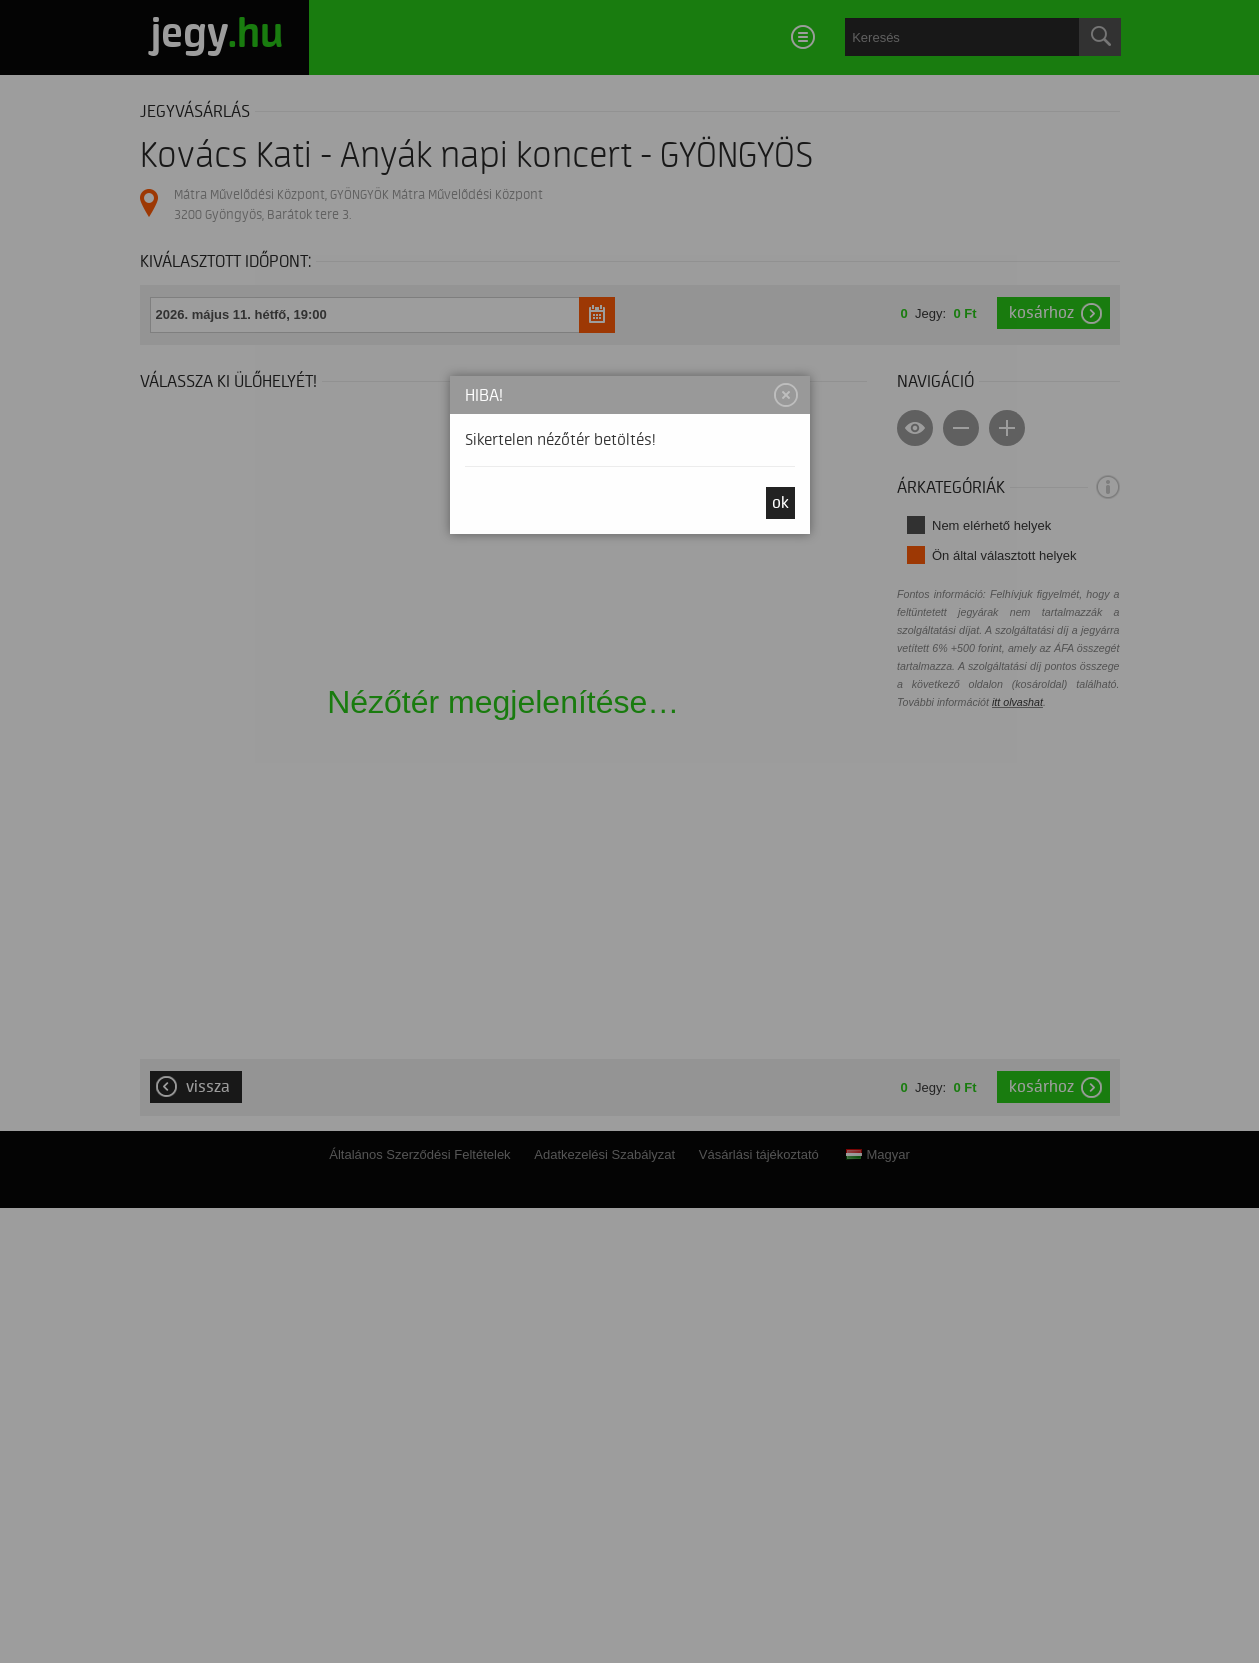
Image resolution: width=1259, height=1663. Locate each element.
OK (780, 503)
